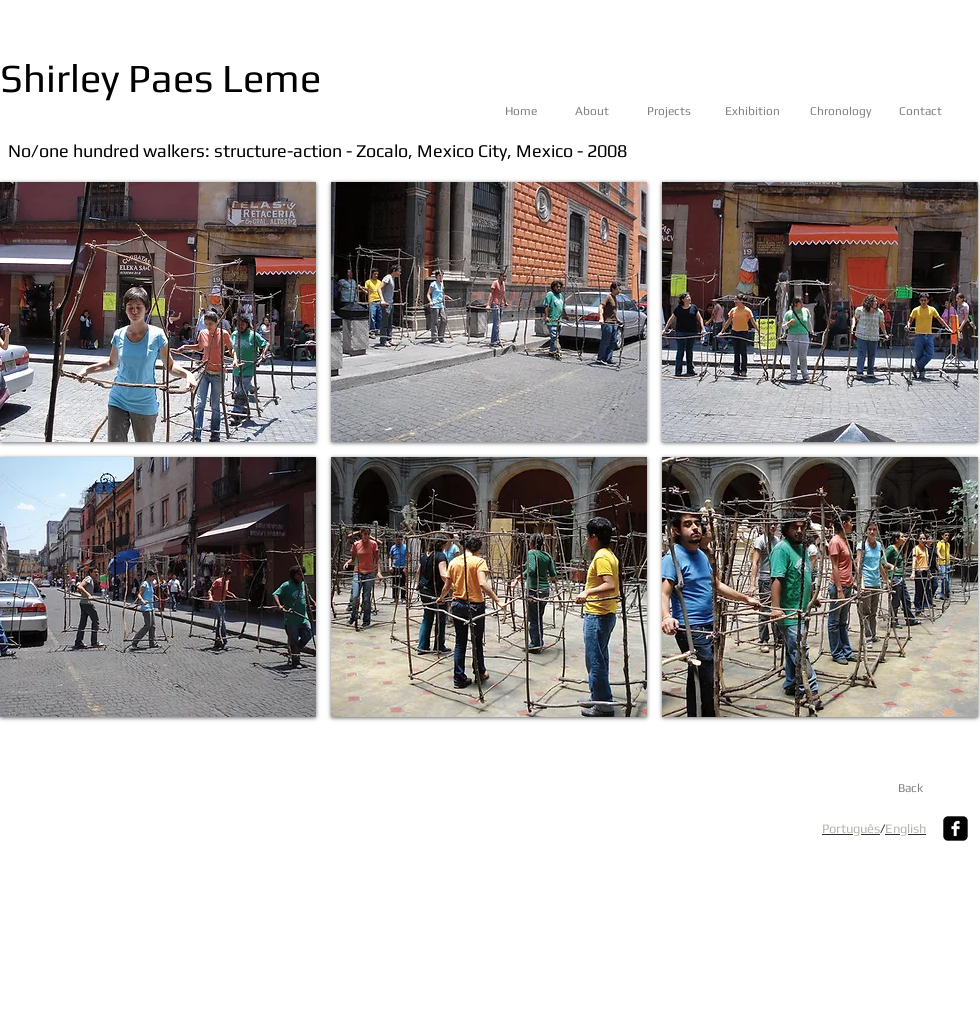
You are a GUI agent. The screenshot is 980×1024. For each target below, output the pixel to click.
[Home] (545, 111)
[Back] (910, 788)
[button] (158, 312)
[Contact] (939, 111)
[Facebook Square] (955, 828)
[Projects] (687, 111)
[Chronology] (850, 111)
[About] (615, 111)
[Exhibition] (765, 111)
